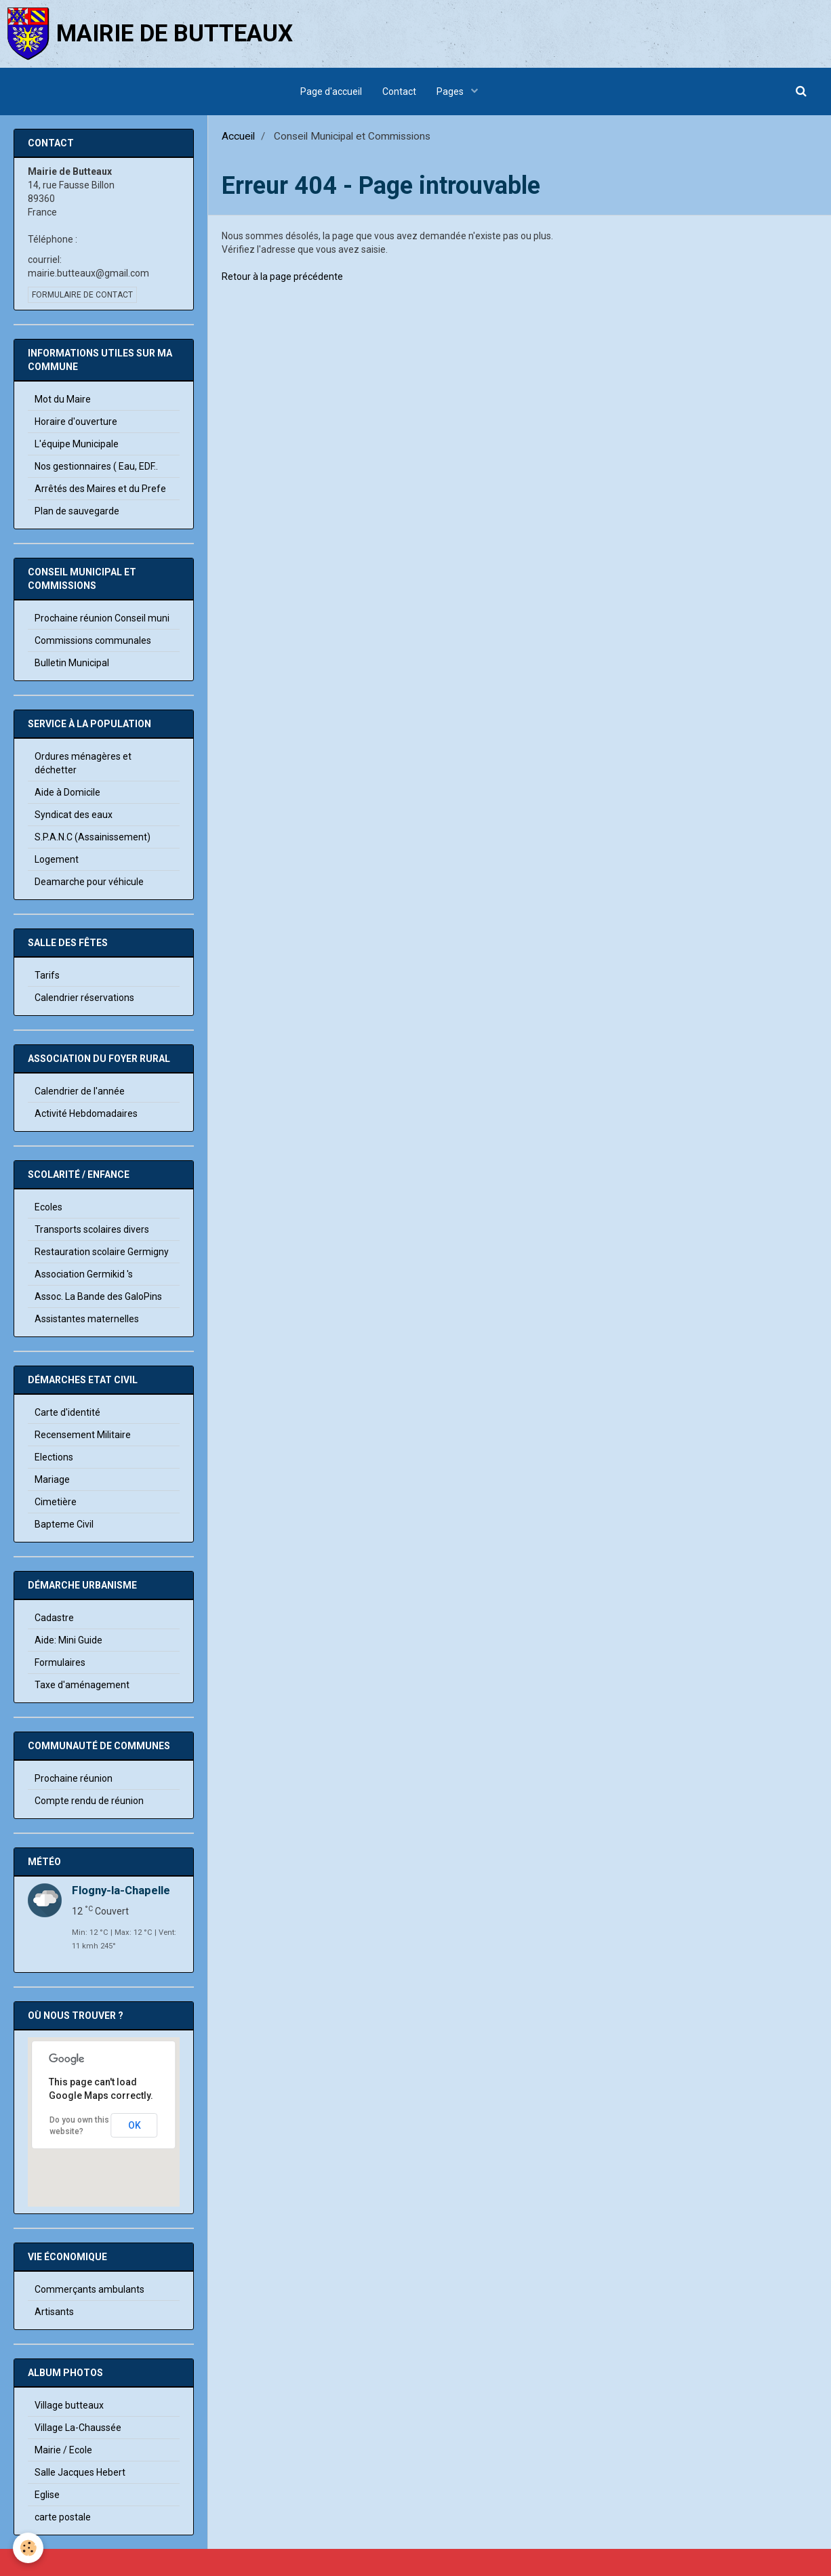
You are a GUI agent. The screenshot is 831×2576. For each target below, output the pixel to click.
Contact (399, 91)
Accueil (238, 136)
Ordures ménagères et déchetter (83, 763)
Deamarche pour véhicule (89, 881)
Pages (451, 91)
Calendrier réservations (84, 997)
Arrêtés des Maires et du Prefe (100, 488)
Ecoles (48, 1207)
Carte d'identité (67, 1412)
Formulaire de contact (82, 295)
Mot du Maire (63, 399)
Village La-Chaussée (78, 2427)
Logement (57, 859)
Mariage (52, 1479)
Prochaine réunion (74, 1778)
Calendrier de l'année (80, 1091)
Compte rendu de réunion (89, 1800)
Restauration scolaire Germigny (102, 1251)
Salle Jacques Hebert (80, 2472)
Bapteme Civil (64, 1524)
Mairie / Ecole (63, 2450)
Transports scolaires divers (92, 1229)
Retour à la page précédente (282, 276)
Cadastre (54, 1617)
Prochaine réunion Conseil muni (102, 618)
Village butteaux (69, 2405)
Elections (54, 1457)
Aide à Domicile (67, 792)
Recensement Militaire (83, 1434)
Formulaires (60, 1662)
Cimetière (56, 1501)
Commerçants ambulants (89, 2289)
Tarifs (47, 975)
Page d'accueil (331, 91)
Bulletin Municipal (72, 662)
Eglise (47, 2494)
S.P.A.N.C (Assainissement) (92, 837)
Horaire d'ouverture (76, 421)
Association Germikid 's (84, 1274)
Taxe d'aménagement (82, 1684)
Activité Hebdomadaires (86, 1113)
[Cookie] (29, 2548)
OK (134, 2125)
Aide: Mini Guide (68, 1640)
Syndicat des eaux (74, 814)
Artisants (54, 2311)
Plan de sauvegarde (77, 511)
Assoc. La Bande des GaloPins (98, 1296)
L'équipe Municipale (77, 443)
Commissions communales (93, 640)
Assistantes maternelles (87, 1318)
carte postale (63, 2517)
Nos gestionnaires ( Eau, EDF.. (96, 466)
